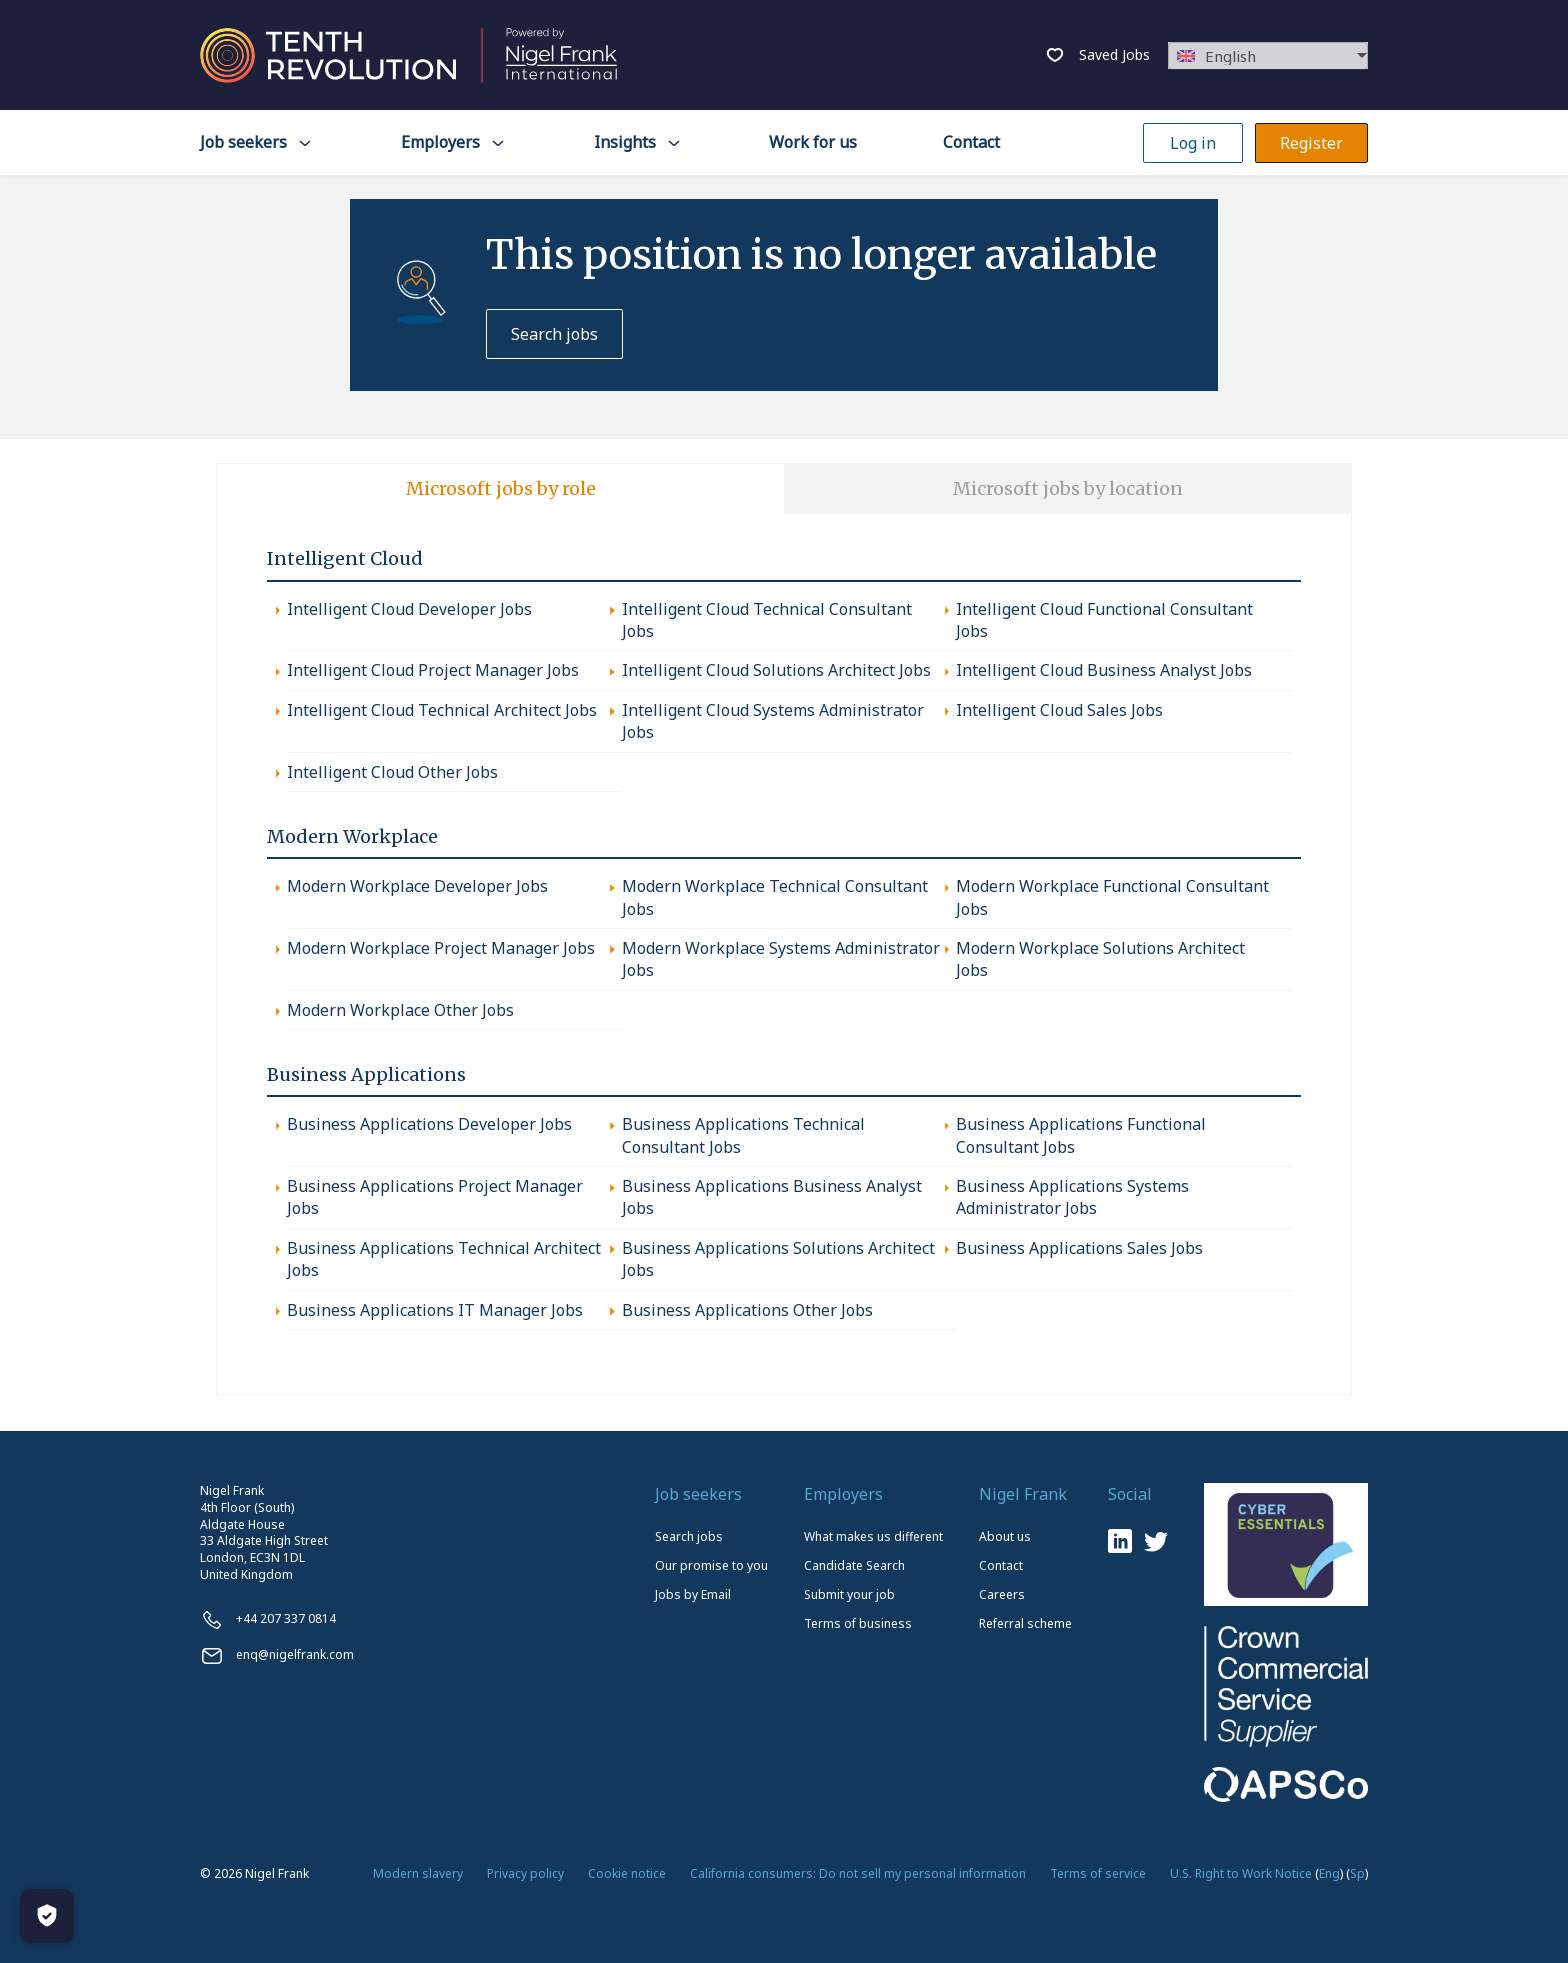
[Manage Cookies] (47, 1916)
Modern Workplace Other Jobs (400, 1010)
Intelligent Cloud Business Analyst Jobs (1104, 670)
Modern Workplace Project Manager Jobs (441, 948)
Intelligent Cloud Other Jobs (392, 772)
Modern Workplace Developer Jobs (417, 886)
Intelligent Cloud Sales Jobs (1059, 710)
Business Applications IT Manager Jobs (435, 1310)
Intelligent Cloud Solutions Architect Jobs (776, 670)
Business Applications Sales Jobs (1079, 1248)
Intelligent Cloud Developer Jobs (409, 609)
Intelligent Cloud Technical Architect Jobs (442, 710)
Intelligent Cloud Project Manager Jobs (433, 670)
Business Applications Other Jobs (747, 1310)
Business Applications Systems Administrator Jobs (1072, 1197)
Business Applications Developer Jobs (429, 1124)
